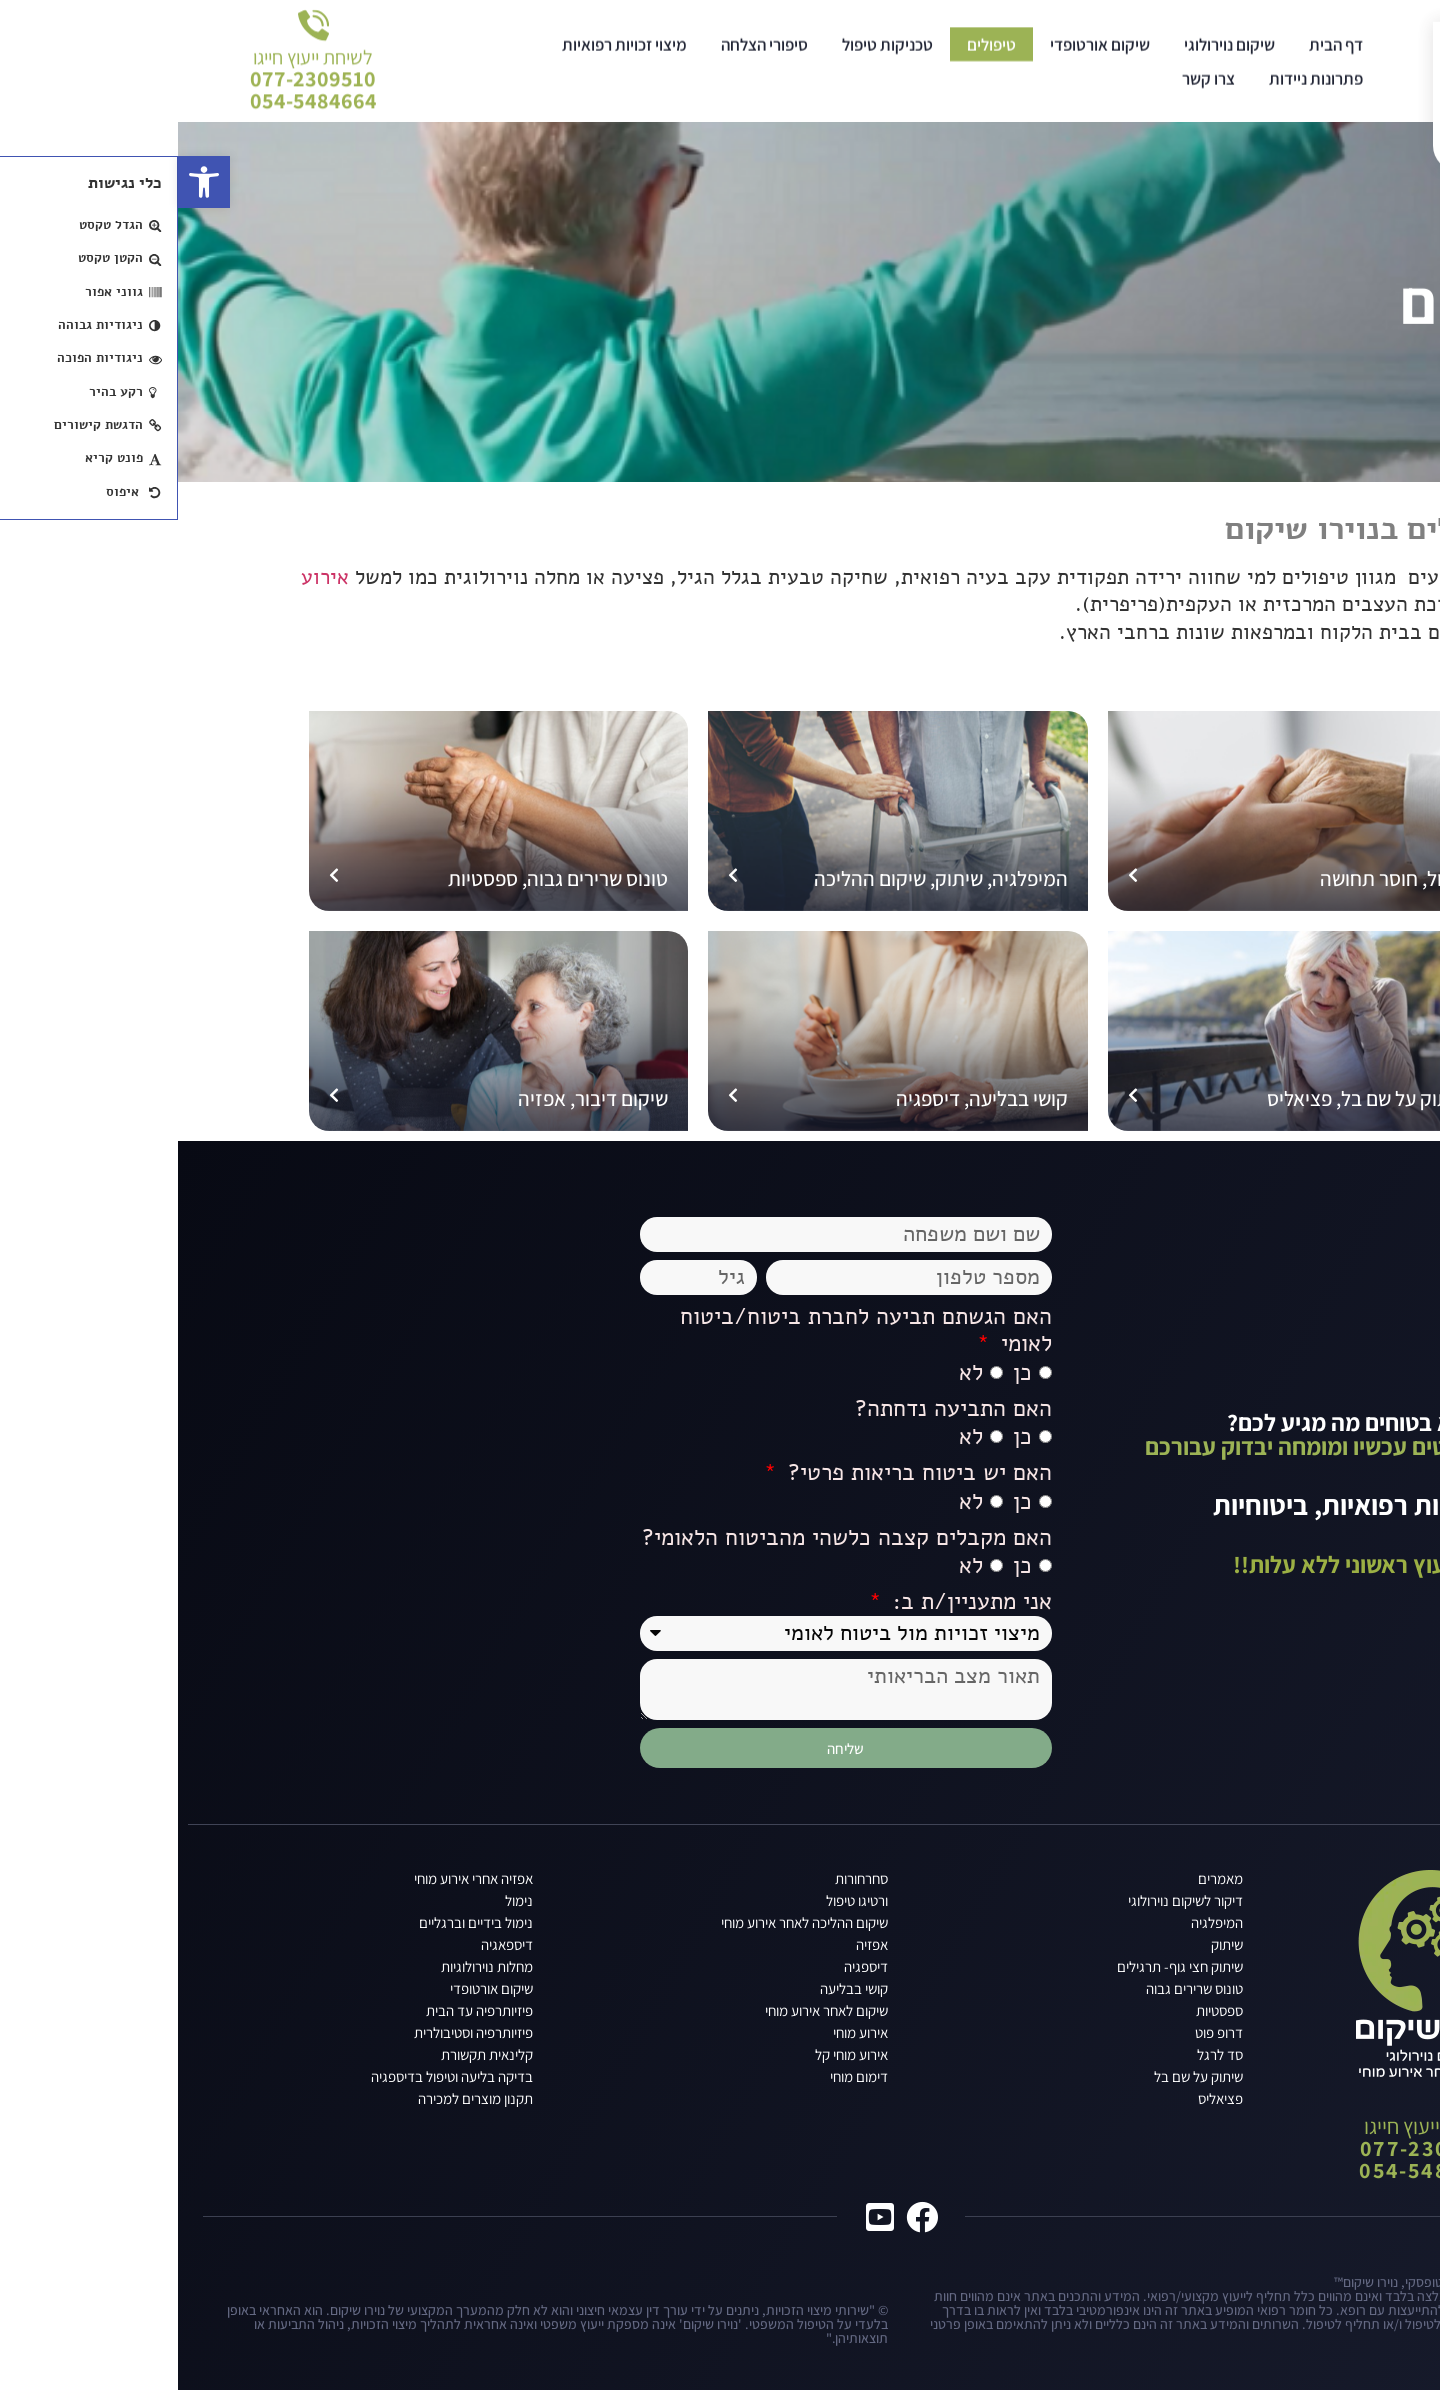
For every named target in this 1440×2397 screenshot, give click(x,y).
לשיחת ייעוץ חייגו (135, 46)
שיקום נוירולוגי (1051, 55)
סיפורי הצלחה (586, 55)
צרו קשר (1030, 89)
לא (793, 1377)
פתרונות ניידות (1138, 89)
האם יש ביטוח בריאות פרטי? (738, 1478)
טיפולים (813, 55)
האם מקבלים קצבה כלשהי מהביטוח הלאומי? (669, 1542)
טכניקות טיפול (709, 55)
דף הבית (1158, 55)
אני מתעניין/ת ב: (791, 1607)
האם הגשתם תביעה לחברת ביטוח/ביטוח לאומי (688, 1334)
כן (844, 1377)
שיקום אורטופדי (922, 55)
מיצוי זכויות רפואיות (446, 55)
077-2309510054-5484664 (135, 78)
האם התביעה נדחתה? (775, 1413)
